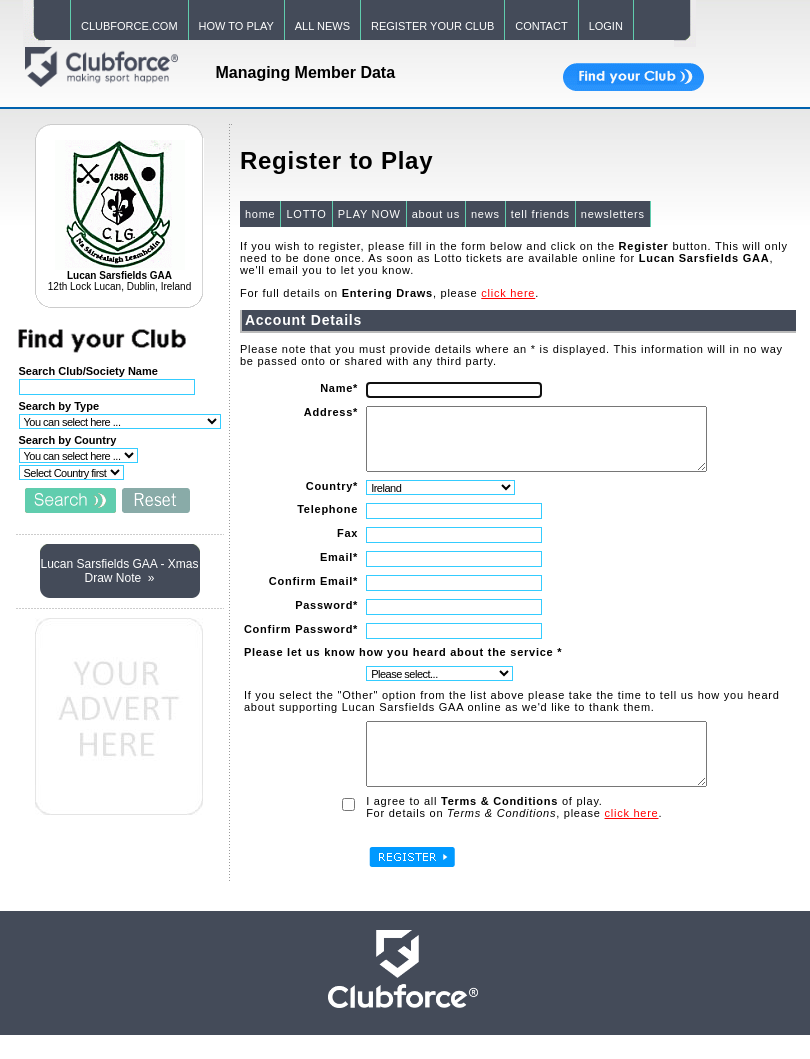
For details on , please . (513, 837)
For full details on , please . (388, 293)
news (484, 214)
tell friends (538, 214)
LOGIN (606, 26)
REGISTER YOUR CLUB (432, 26)
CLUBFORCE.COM (129, 26)
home (259, 214)
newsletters (612, 214)
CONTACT (541, 26)
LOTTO (305, 214)
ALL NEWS (322, 26)
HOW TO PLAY (236, 26)
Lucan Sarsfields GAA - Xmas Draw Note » (119, 571)
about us (435, 214)
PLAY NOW (368, 214)
